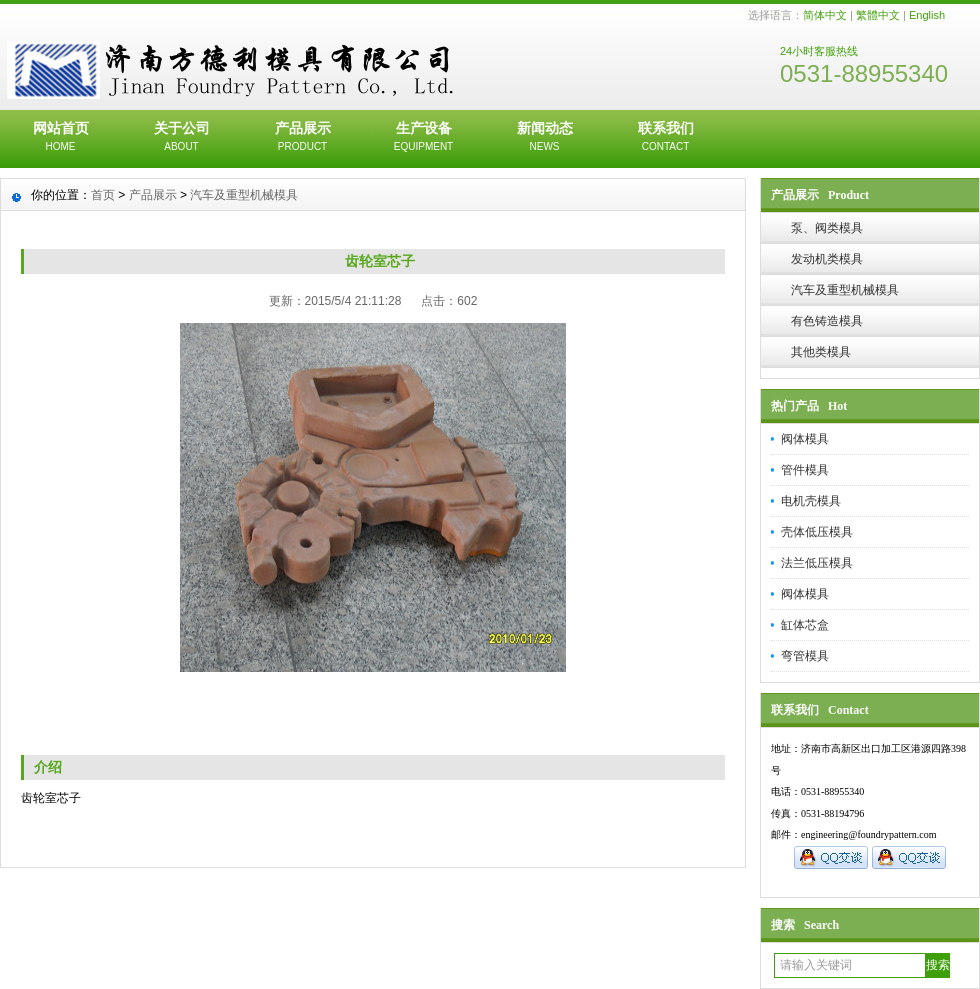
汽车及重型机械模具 (845, 290)
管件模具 (805, 470)
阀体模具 (805, 439)
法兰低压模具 (817, 563)
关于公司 (181, 138)
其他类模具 (821, 352)
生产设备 (423, 138)
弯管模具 (805, 656)
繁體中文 (878, 15)
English (927, 15)
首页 (103, 195)
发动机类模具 (827, 259)
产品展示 (302, 138)
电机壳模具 (811, 501)
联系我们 (665, 138)
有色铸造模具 (827, 321)
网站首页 (60, 138)
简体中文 (825, 15)
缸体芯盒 (805, 625)
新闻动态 (544, 138)
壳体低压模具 (817, 532)
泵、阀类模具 (827, 228)
